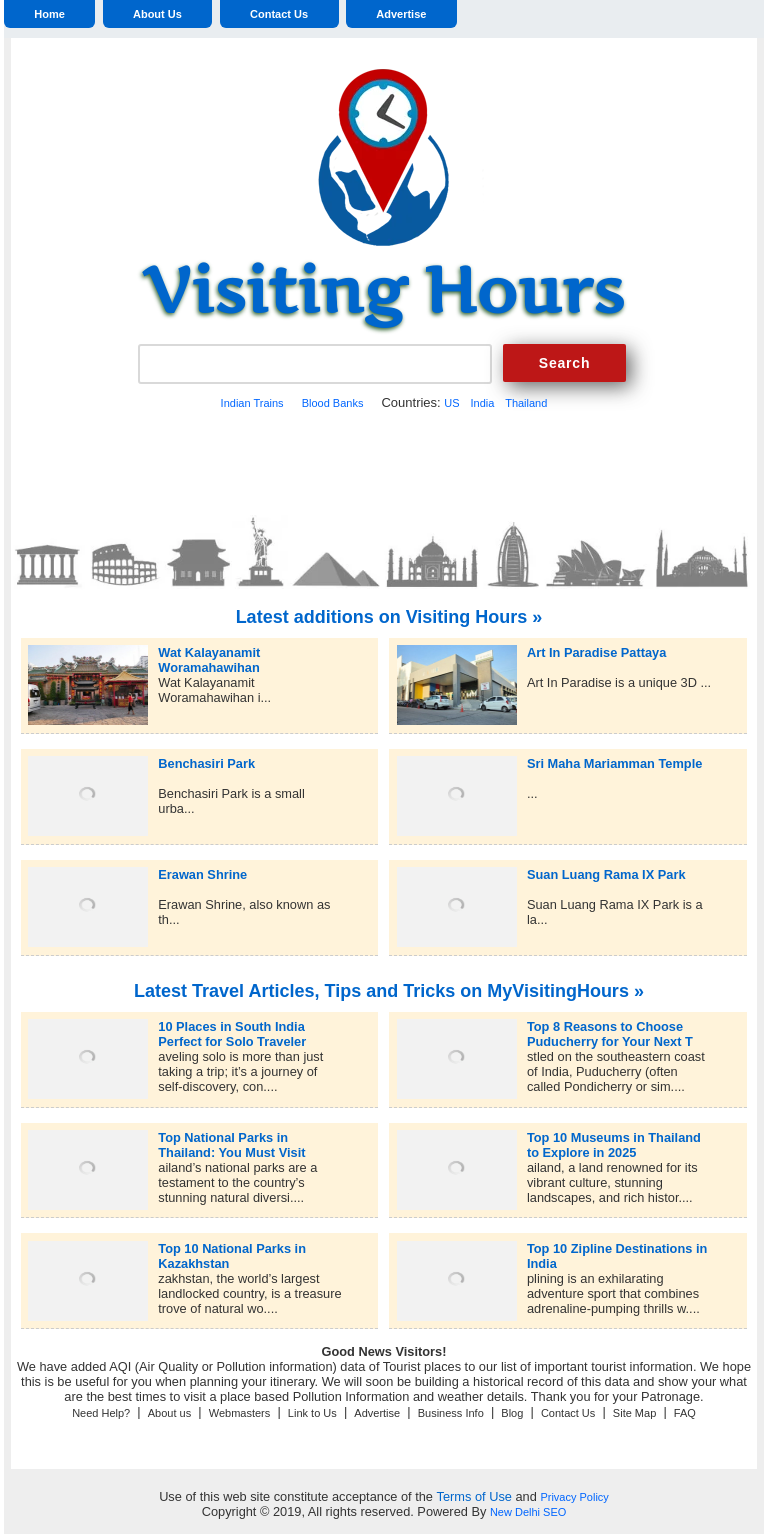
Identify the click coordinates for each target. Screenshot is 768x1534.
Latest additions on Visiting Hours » (389, 617)
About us (169, 1413)
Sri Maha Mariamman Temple (614, 763)
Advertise (401, 14)
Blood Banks (333, 403)
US (451, 403)
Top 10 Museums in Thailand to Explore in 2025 (614, 1137)
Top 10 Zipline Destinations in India (617, 1248)
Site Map (634, 1413)
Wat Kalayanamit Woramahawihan (209, 652)
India (482, 403)
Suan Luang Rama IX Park (606, 874)
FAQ (685, 1413)
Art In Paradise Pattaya (596, 652)
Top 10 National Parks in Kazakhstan (232, 1248)
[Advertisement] (384, 460)
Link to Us (312, 1413)
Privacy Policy (574, 1497)
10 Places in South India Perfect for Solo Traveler (232, 1026)
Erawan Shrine (202, 874)
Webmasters (240, 1413)
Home (49, 14)
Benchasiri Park (206, 763)
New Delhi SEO (528, 1512)
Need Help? (101, 1413)
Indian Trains (252, 403)
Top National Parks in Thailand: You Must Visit (231, 1137)
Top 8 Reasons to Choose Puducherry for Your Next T (610, 1026)
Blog (512, 1413)
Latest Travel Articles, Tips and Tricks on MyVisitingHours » (389, 991)
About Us (157, 14)
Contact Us (279, 14)
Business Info (451, 1413)
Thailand (526, 403)
